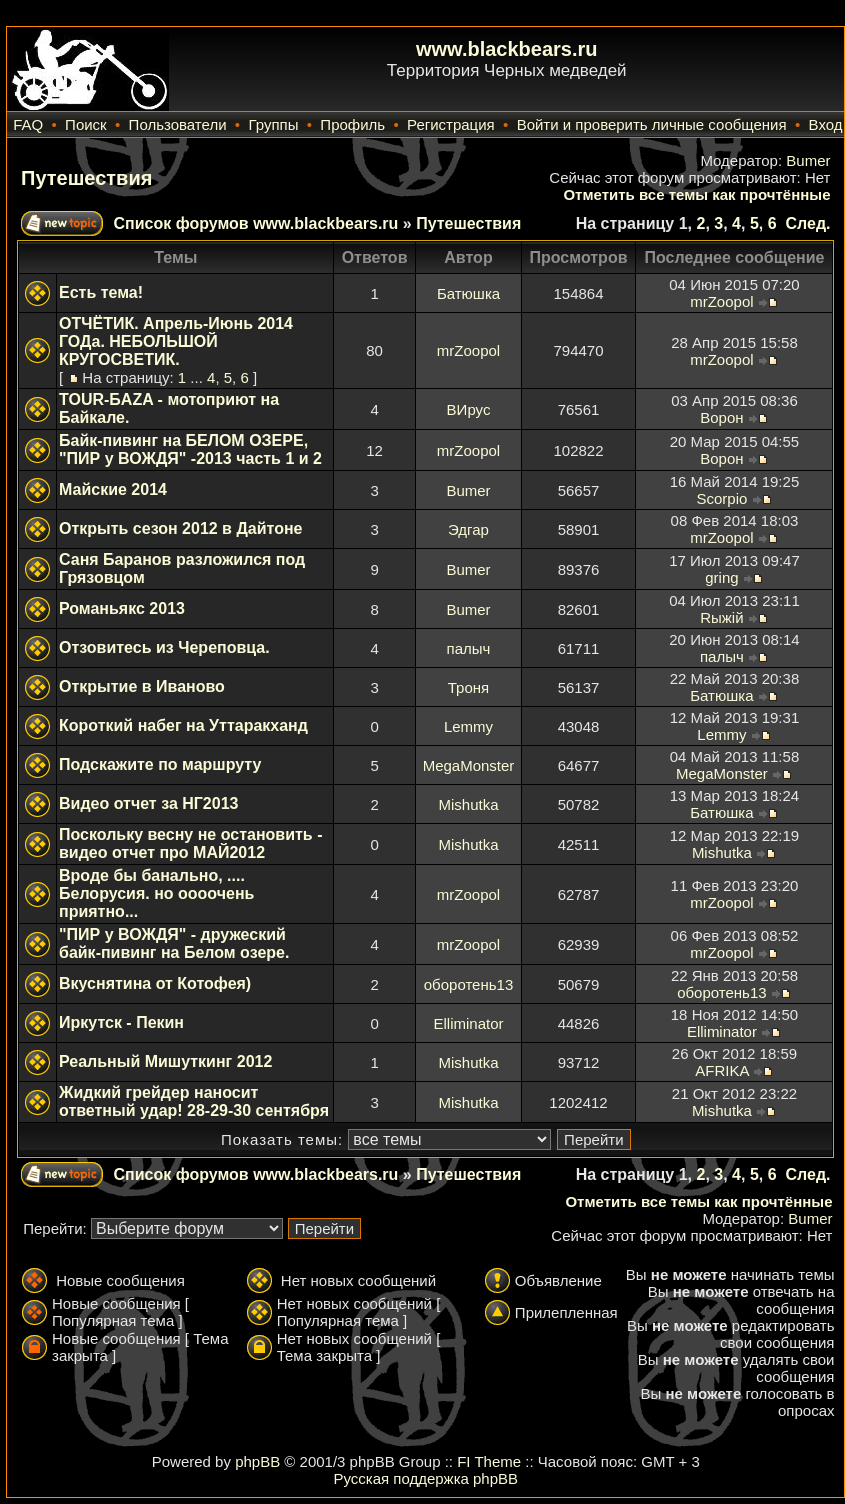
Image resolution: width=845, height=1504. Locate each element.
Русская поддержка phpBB (425, 1478)
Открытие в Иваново (142, 686)
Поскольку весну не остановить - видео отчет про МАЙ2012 (190, 843)
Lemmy (468, 726)
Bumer (808, 160)
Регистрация (451, 124)
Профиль (352, 124)
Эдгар (468, 529)
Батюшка (468, 293)
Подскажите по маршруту (160, 764)
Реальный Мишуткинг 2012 (165, 1061)
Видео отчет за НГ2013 (148, 803)
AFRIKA (721, 1070)
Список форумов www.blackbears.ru (255, 223)
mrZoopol (721, 301)
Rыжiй (721, 617)
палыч (469, 648)
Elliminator (468, 1023)
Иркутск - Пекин (121, 1022)
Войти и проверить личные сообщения (652, 124)
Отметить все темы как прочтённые (696, 194)
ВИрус (469, 409)
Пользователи (178, 124)
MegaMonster (469, 765)
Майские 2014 (113, 489)
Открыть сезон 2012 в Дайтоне (181, 528)
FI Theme (489, 1461)
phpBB (257, 1461)
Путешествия (86, 178)
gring (721, 577)
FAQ (28, 124)
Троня (468, 687)
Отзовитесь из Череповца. (164, 647)
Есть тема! (101, 292)
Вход (826, 124)
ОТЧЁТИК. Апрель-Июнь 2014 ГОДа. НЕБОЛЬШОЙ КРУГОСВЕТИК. (176, 341)
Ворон (721, 417)
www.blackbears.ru (507, 49)
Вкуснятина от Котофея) (155, 983)
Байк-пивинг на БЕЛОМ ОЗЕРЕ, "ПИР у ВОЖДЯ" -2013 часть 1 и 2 (190, 449)
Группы (273, 124)
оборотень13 (468, 984)
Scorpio (721, 498)
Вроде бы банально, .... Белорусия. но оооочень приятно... (156, 893)
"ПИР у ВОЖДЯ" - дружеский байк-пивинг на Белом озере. (174, 943)
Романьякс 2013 (122, 608)
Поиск (86, 124)
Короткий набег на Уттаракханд (183, 725)
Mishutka (468, 804)
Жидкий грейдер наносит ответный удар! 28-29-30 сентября (194, 1101)
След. (807, 223)
